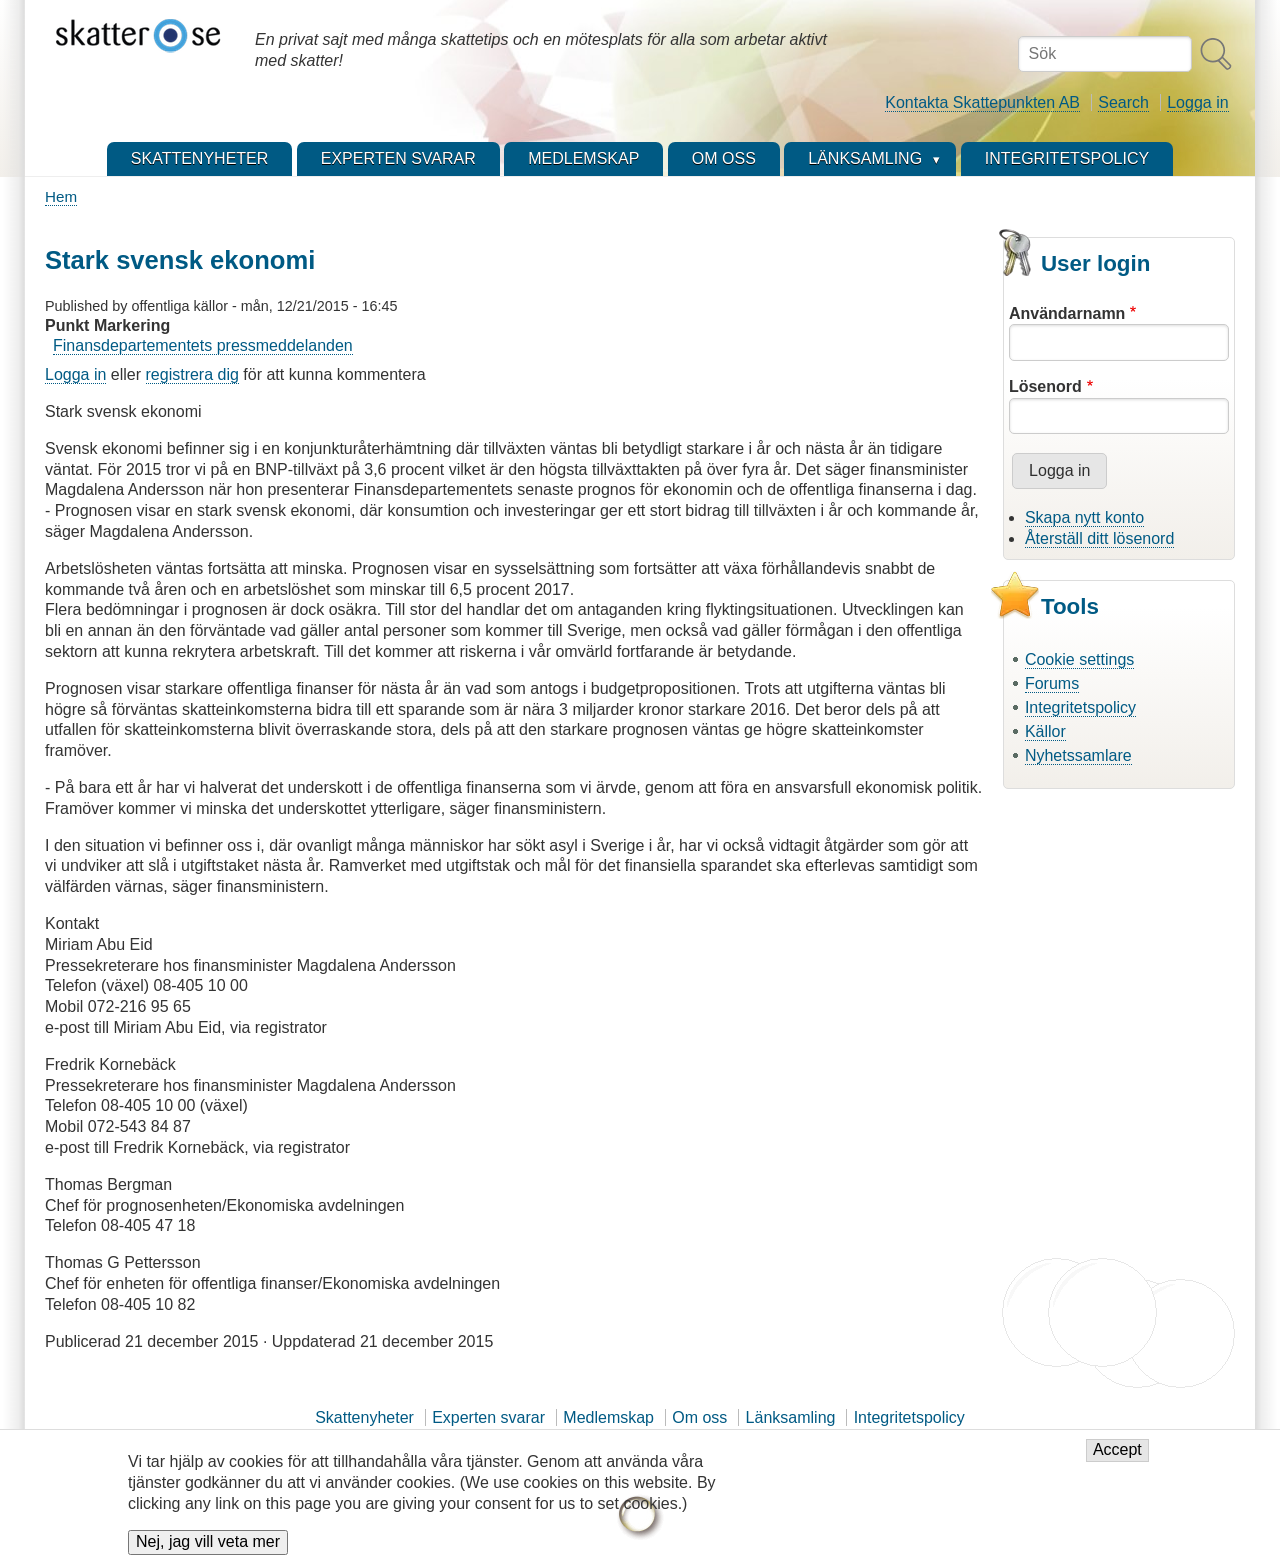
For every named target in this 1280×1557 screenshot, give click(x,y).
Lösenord (1045, 386)
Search (1123, 102)
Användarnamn (1067, 313)
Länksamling (791, 1417)
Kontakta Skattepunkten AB (982, 102)
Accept (1117, 1458)
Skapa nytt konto (1084, 517)
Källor (1045, 731)
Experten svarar (488, 1417)
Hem (61, 196)
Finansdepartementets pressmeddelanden (203, 345)
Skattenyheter (364, 1417)
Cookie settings (1079, 659)
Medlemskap (608, 1417)
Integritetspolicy (1080, 707)
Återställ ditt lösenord (1099, 538)
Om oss (699, 1417)
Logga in (1197, 102)
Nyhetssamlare (1078, 755)
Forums (1052, 683)
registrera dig (192, 374)
